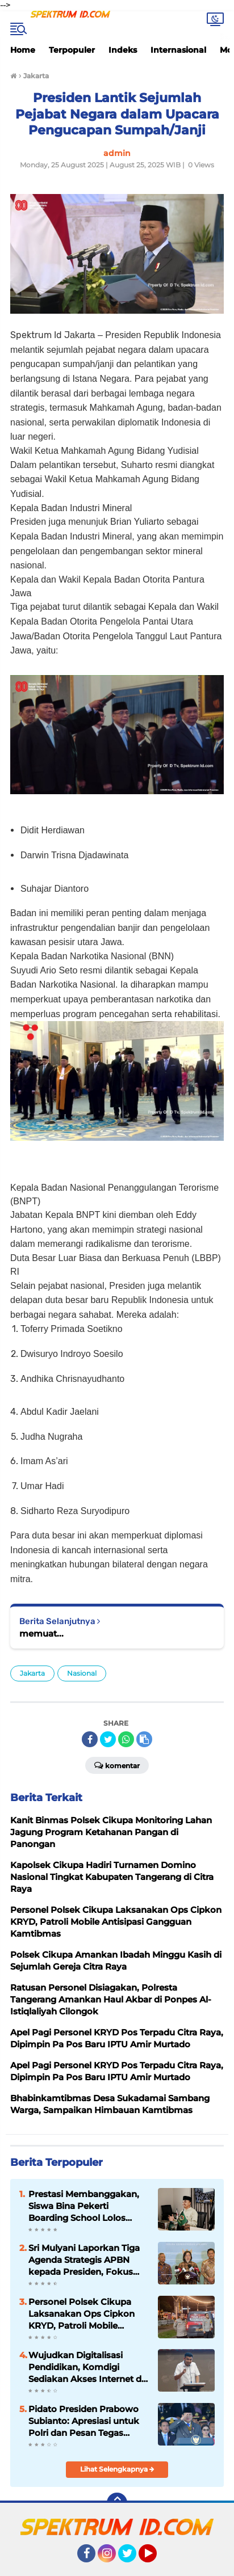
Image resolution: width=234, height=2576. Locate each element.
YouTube (156, 2558)
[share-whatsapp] (126, 1739)
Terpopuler (72, 50)
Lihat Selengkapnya (117, 2469)
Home (22, 50)
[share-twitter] (108, 1739)
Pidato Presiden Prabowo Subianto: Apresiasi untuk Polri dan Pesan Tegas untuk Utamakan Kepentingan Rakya (83, 2421)
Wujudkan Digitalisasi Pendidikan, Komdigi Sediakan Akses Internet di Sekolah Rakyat (86, 2367)
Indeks (122, 50)
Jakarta (32, 1673)
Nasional (82, 1673)
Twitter (132, 2558)
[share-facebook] (90, 1739)
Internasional (178, 50)
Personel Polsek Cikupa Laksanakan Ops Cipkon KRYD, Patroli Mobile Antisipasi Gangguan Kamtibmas (81, 2314)
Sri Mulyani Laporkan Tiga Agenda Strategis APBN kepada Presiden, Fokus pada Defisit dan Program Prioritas (84, 2260)
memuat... (41, 1633)
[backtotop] (117, 2503)
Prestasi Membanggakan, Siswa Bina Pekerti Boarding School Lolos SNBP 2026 (83, 2206)
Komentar (117, 1765)
